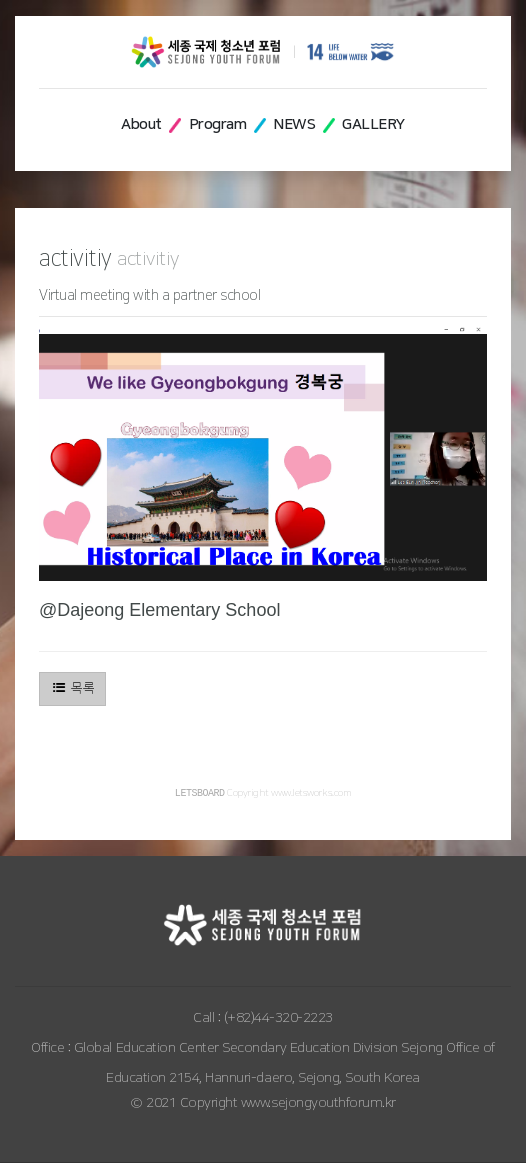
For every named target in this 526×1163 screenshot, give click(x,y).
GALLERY (373, 124)
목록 (72, 688)
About (141, 124)
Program (218, 124)
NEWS (294, 124)
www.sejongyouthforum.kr (318, 1104)
